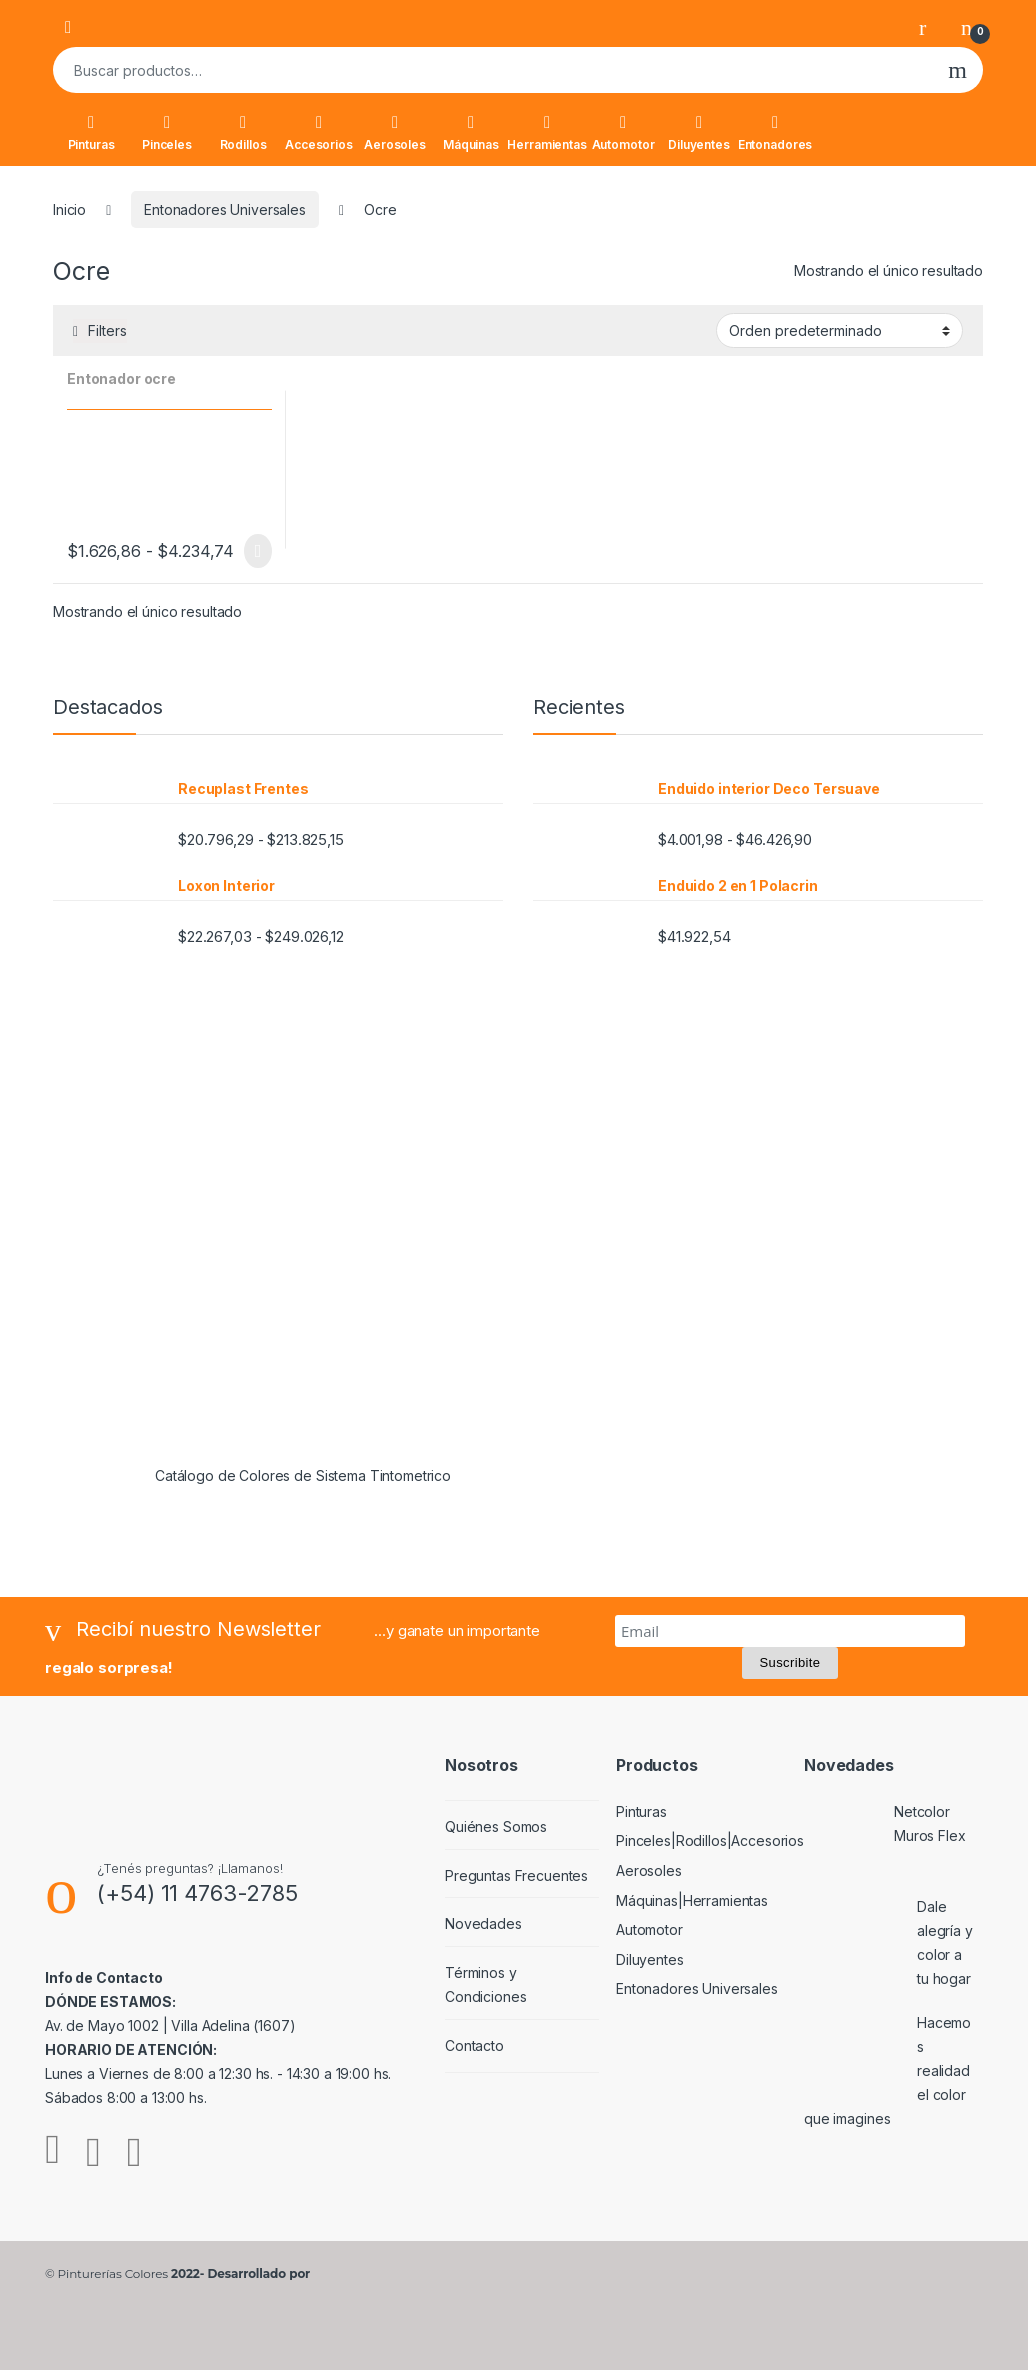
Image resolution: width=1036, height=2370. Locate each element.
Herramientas (547, 133)
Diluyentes (699, 133)
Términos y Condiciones (485, 1984)
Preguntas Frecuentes (516, 1875)
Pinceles (167, 133)
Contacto (474, 2045)
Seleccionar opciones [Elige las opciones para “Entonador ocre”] (257, 551)
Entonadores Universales (225, 209)
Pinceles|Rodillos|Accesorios (710, 1840)
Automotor (623, 133)
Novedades (483, 1923)
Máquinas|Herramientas (692, 1900)
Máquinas (471, 133)
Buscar (957, 70)
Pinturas (91, 133)
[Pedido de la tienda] (839, 330)
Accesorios (319, 133)
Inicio (69, 209)
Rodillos (243, 133)
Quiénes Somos (496, 1826)
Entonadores (775, 133)
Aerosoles (395, 133)
